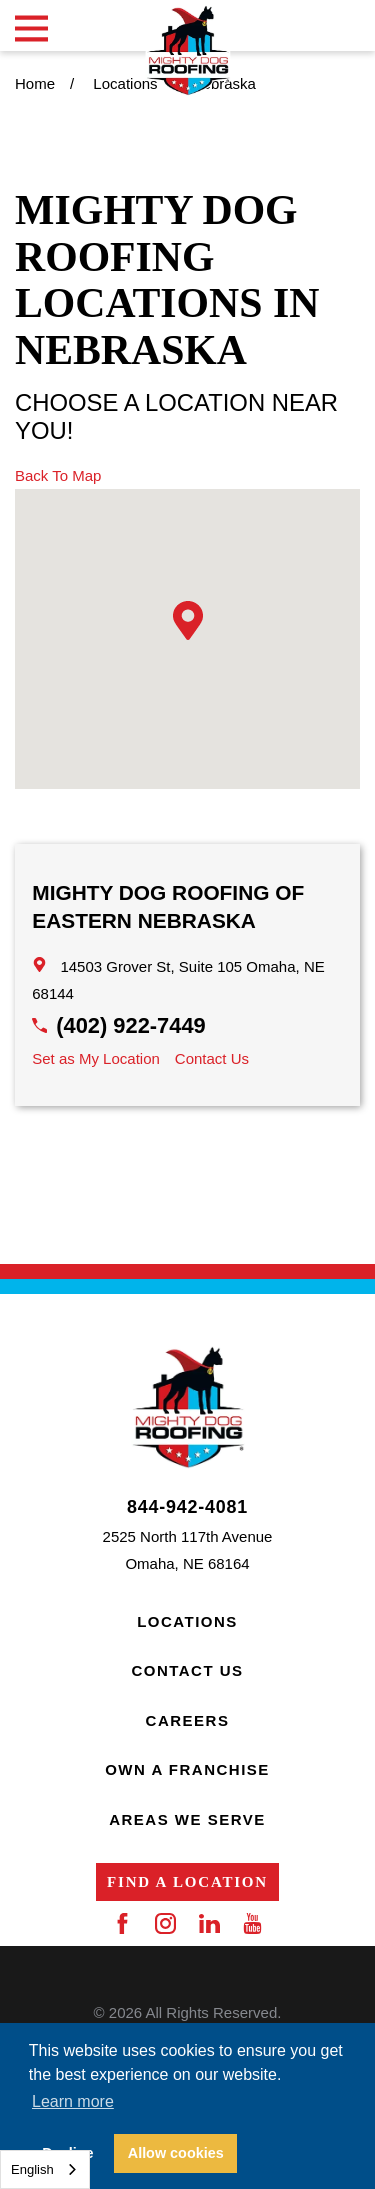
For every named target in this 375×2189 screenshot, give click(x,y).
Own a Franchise (187, 1769)
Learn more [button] (73, 2101)
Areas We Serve (187, 1819)
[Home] (187, 50)
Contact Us (212, 1058)
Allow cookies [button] (176, 2153)
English (32, 2169)
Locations (187, 1621)
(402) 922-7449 (130, 1025)
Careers (188, 1720)
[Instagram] (165, 1923)
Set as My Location (96, 1058)
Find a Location (187, 1882)
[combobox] (45, 2169)
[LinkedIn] (209, 1923)
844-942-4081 (187, 1508)
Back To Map (58, 475)
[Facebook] (122, 1923)
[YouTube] (252, 1923)
